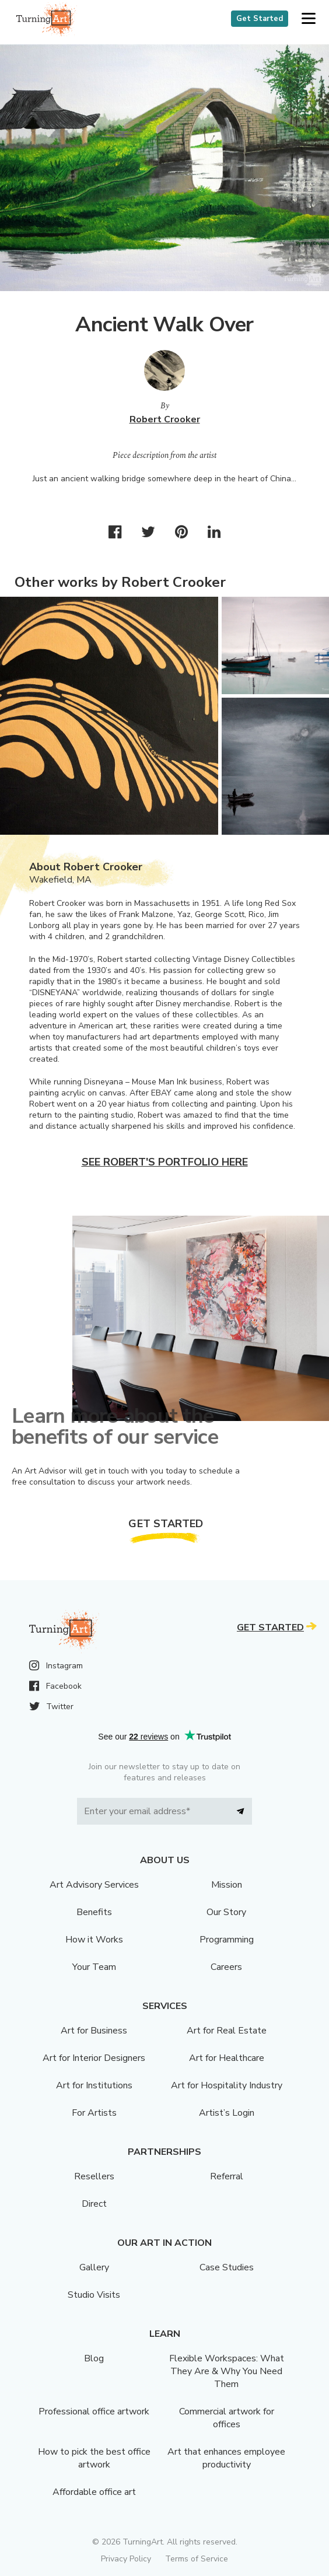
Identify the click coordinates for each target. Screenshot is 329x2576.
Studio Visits (94, 2294)
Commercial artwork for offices (226, 2418)
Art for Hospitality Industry (226, 2085)
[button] (308, 19)
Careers (226, 1967)
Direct (94, 2203)
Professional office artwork (93, 2411)
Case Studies (227, 2267)
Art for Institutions (94, 2085)
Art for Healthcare (226, 2058)
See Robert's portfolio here (165, 1162)
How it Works (94, 1939)
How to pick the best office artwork (94, 2458)
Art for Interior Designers (94, 2058)
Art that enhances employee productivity (226, 2458)
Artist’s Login (226, 2112)
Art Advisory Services (94, 1884)
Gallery (94, 2267)
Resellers (94, 2176)
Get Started (259, 18)
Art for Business (94, 2030)
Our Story (226, 1912)
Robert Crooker (165, 419)
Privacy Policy (126, 2558)
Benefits (94, 1912)
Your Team (94, 1967)
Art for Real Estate (227, 2030)
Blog (94, 2358)
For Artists (94, 2112)
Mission (226, 1884)
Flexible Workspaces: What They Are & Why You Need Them (226, 2371)
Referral (226, 2176)
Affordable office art (94, 2492)
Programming (227, 1939)
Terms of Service (196, 2558)
